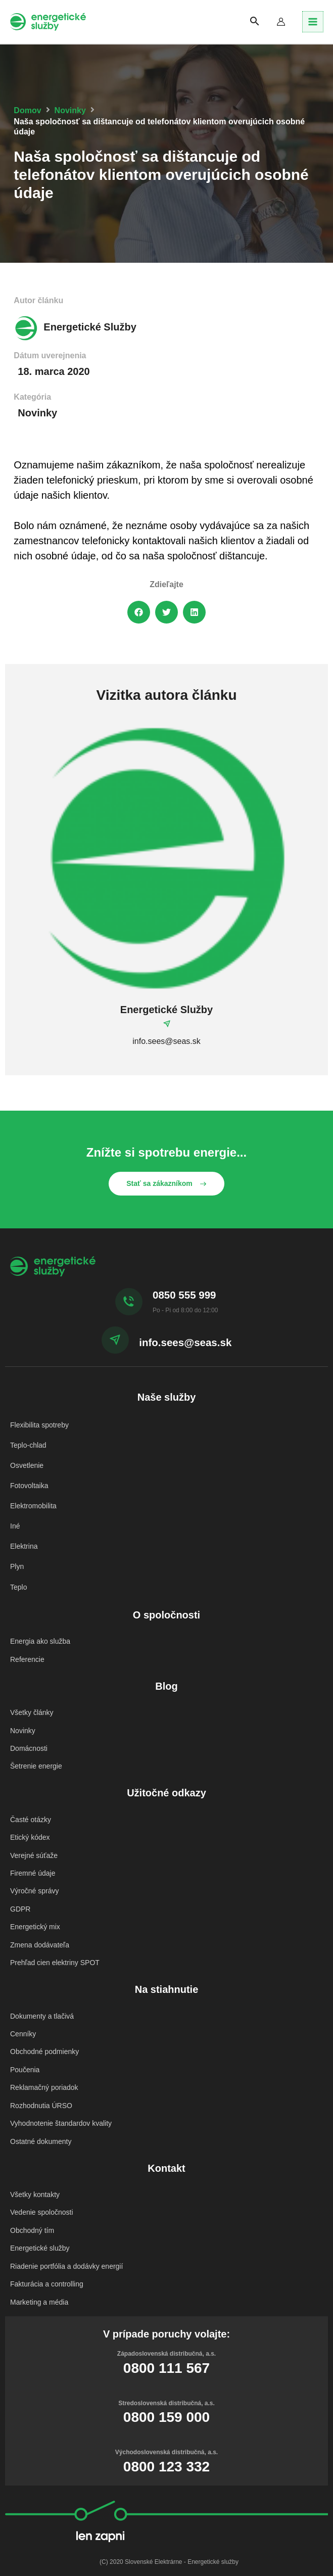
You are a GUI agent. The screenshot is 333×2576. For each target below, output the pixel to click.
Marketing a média (39, 2257)
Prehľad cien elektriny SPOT (55, 1937)
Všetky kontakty (35, 2157)
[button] (138, 612)
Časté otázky (30, 1805)
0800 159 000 (166, 2371)
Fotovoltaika (29, 1483)
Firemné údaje (33, 1854)
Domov (27, 110)
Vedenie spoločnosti (41, 2174)
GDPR (20, 1888)
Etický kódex (30, 1822)
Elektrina (23, 1542)
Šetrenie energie (36, 1753)
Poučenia (24, 2039)
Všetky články (32, 1703)
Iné (15, 1522)
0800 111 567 (166, 2322)
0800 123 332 (166, 2420)
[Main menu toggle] (313, 22)
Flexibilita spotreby (39, 1424)
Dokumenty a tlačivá (42, 1989)
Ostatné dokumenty (40, 2106)
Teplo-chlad (28, 1444)
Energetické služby (40, 2207)
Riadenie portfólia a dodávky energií (66, 2224)
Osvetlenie (26, 1464)
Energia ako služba (40, 1635)
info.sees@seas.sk (185, 1342)
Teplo (18, 1581)
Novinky (70, 110)
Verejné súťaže (34, 1838)
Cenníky (23, 2006)
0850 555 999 (184, 1295)
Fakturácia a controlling (46, 2240)
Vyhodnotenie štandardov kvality (61, 2089)
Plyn (17, 1562)
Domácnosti (28, 1736)
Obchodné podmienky (44, 2023)
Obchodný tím (32, 2190)
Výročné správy (34, 1871)
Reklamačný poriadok (44, 2056)
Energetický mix (35, 1904)
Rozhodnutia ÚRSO (41, 2072)
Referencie (27, 1651)
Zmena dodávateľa (39, 1921)
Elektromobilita (33, 1503)
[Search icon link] (260, 21)
